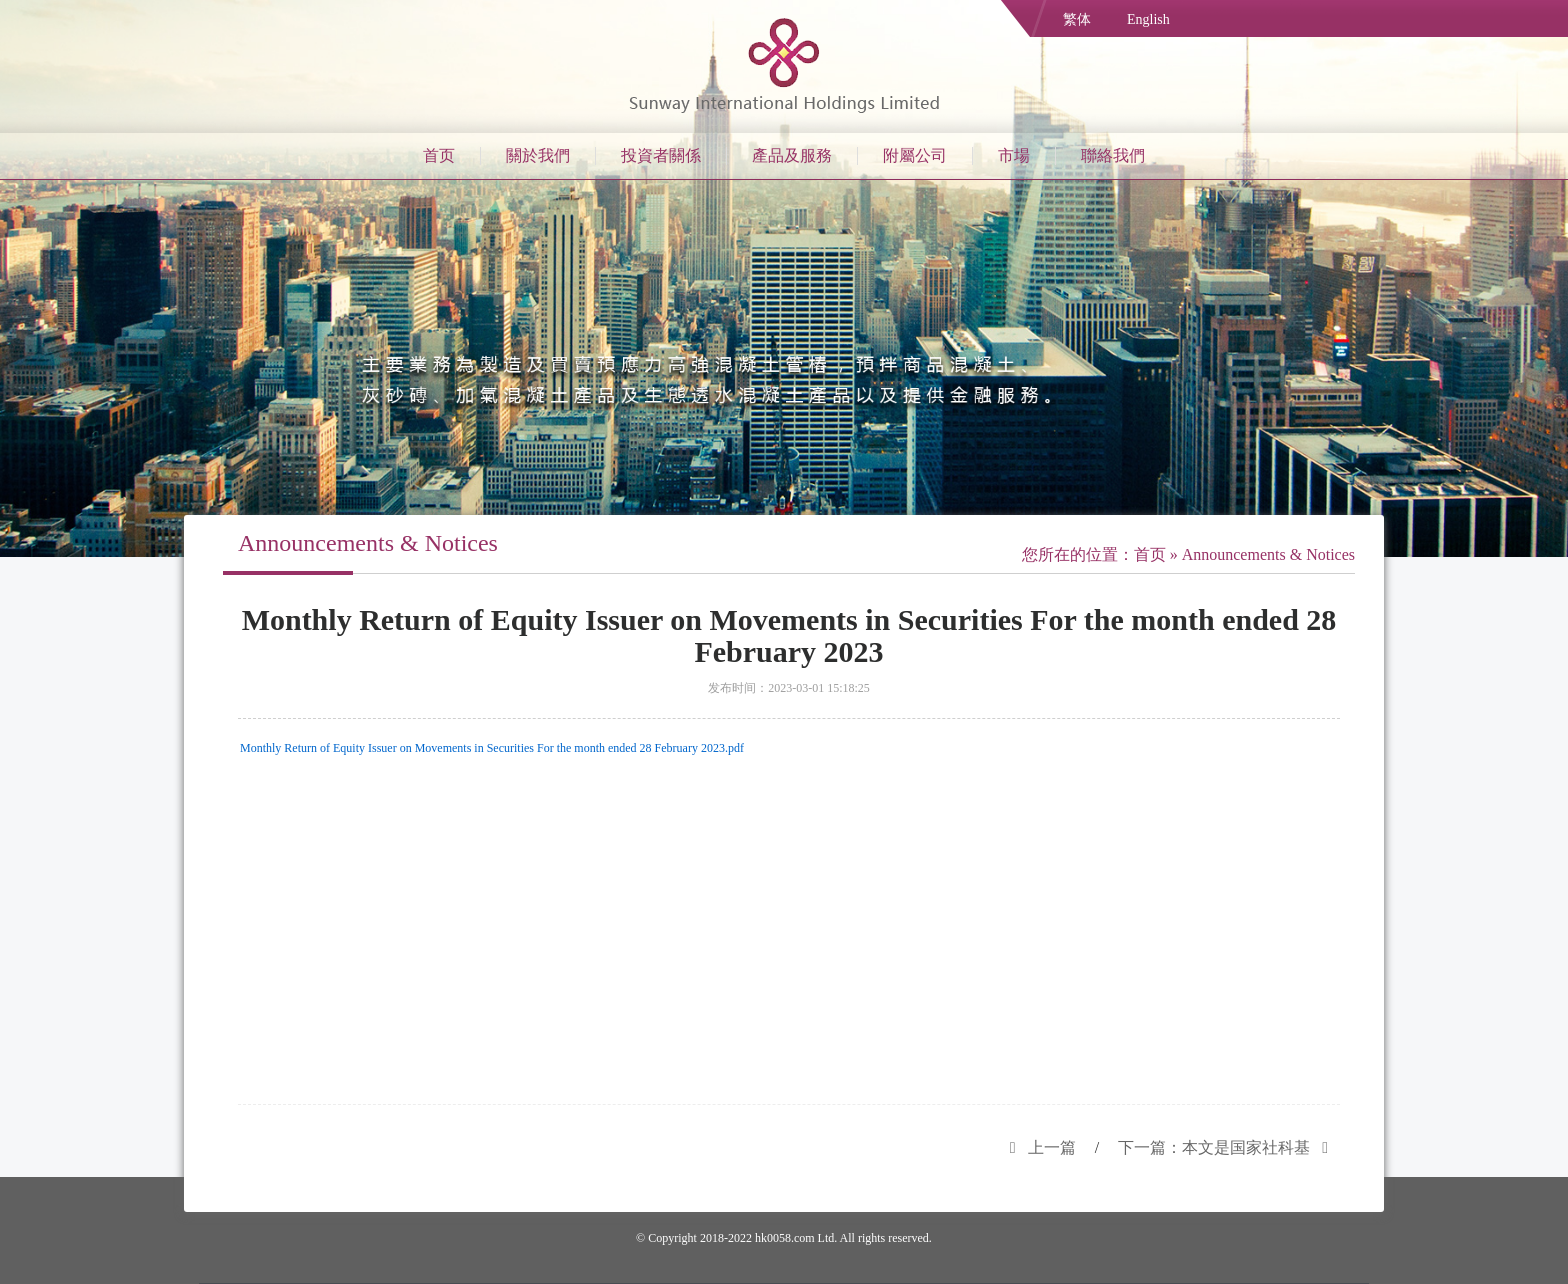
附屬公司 (915, 155)
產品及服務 (792, 155)
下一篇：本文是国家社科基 (1229, 1147)
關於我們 (538, 155)
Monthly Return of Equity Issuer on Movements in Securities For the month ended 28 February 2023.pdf (492, 748)
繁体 (1077, 19)
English (1148, 19)
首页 (439, 155)
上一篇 (1037, 1147)
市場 (1014, 155)
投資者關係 (661, 155)
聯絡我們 (1113, 155)
